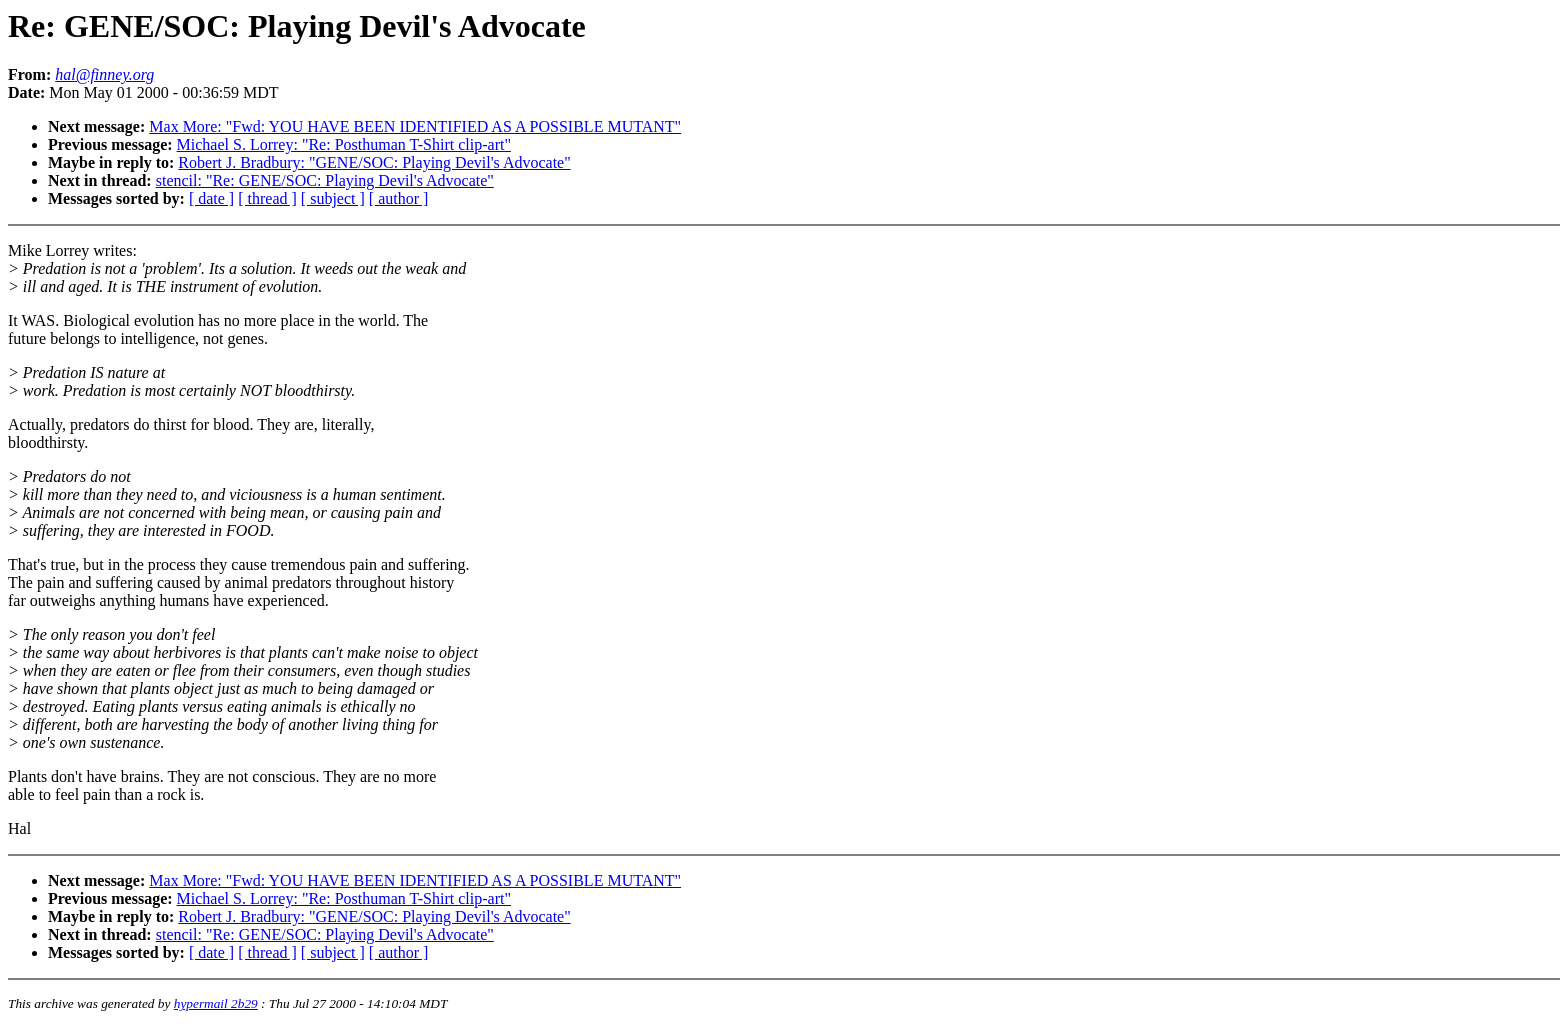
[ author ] (399, 198)
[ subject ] (333, 198)
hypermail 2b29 (216, 1003)
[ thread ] (267, 198)
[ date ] (211, 198)
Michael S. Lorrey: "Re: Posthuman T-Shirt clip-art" (344, 144)
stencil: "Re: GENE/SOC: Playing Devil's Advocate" (325, 180)
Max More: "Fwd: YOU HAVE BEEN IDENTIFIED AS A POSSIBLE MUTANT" (415, 126)
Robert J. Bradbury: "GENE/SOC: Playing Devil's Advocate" (374, 162)
